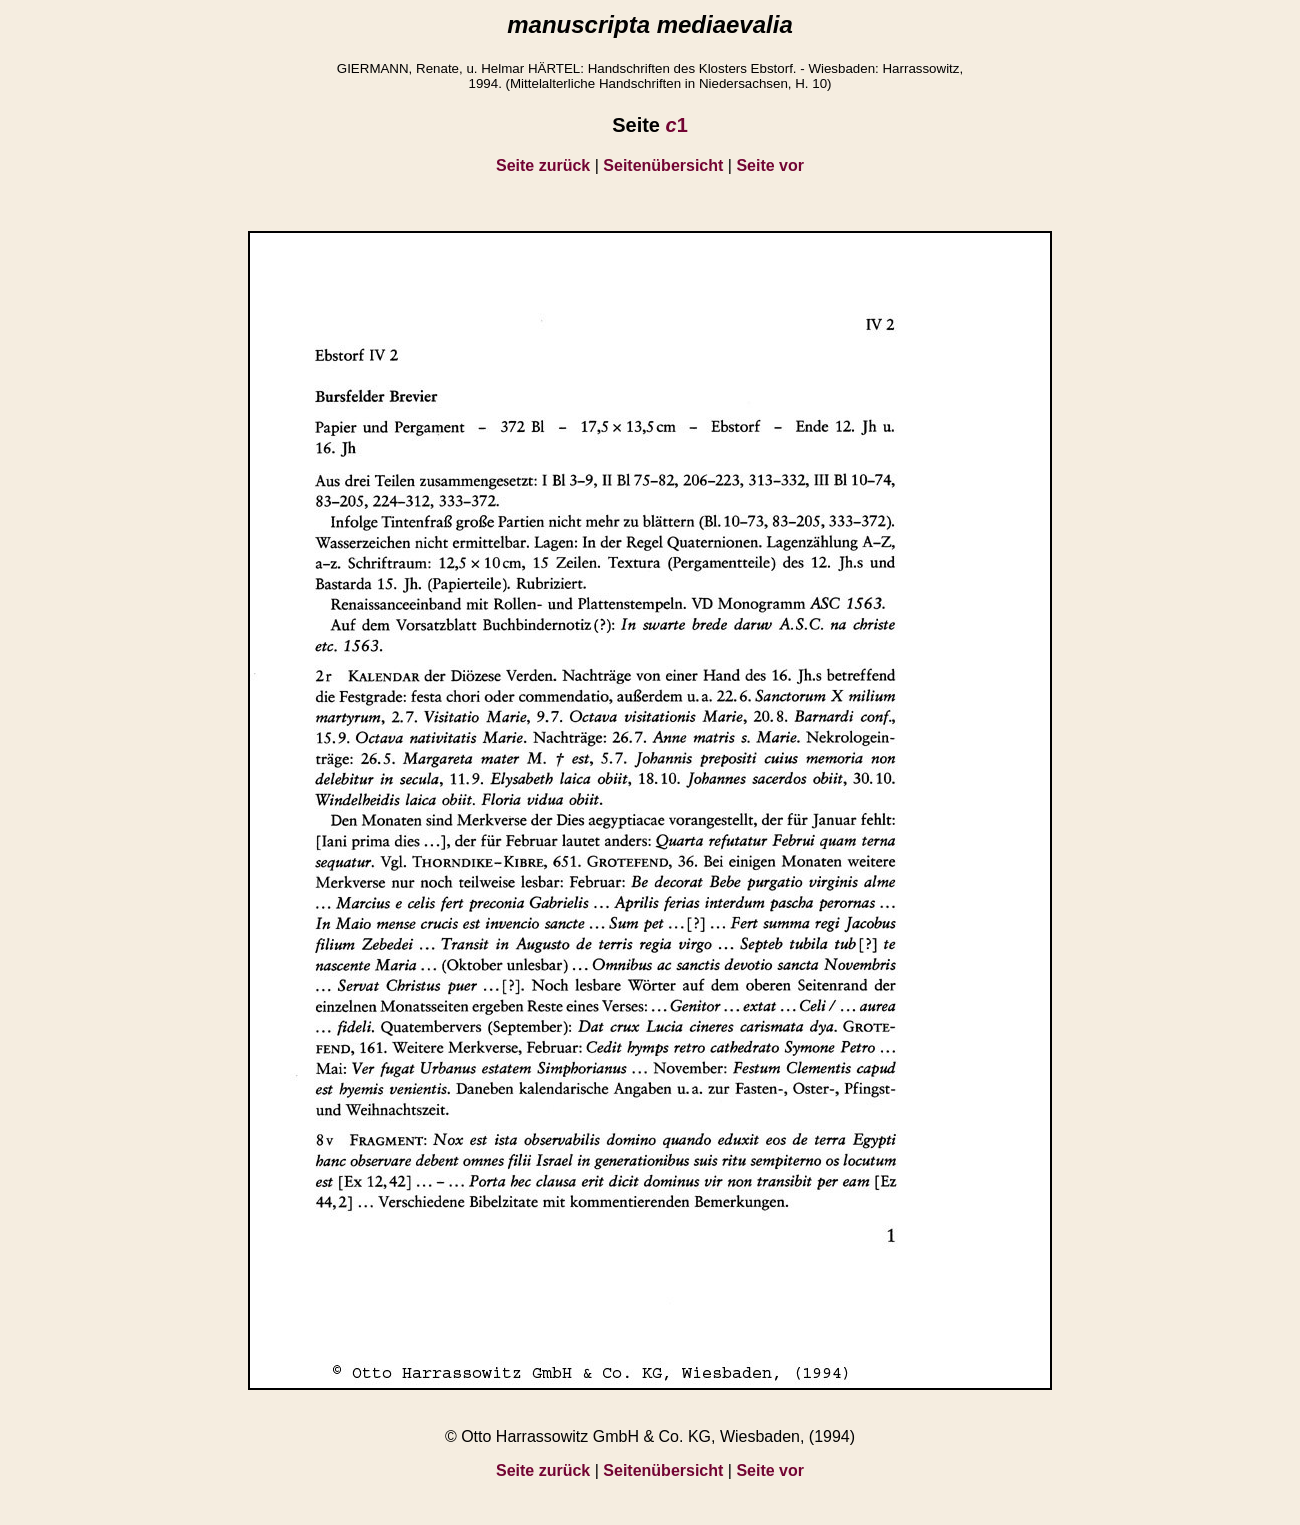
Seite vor (770, 165)
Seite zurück (543, 165)
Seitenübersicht (663, 165)
